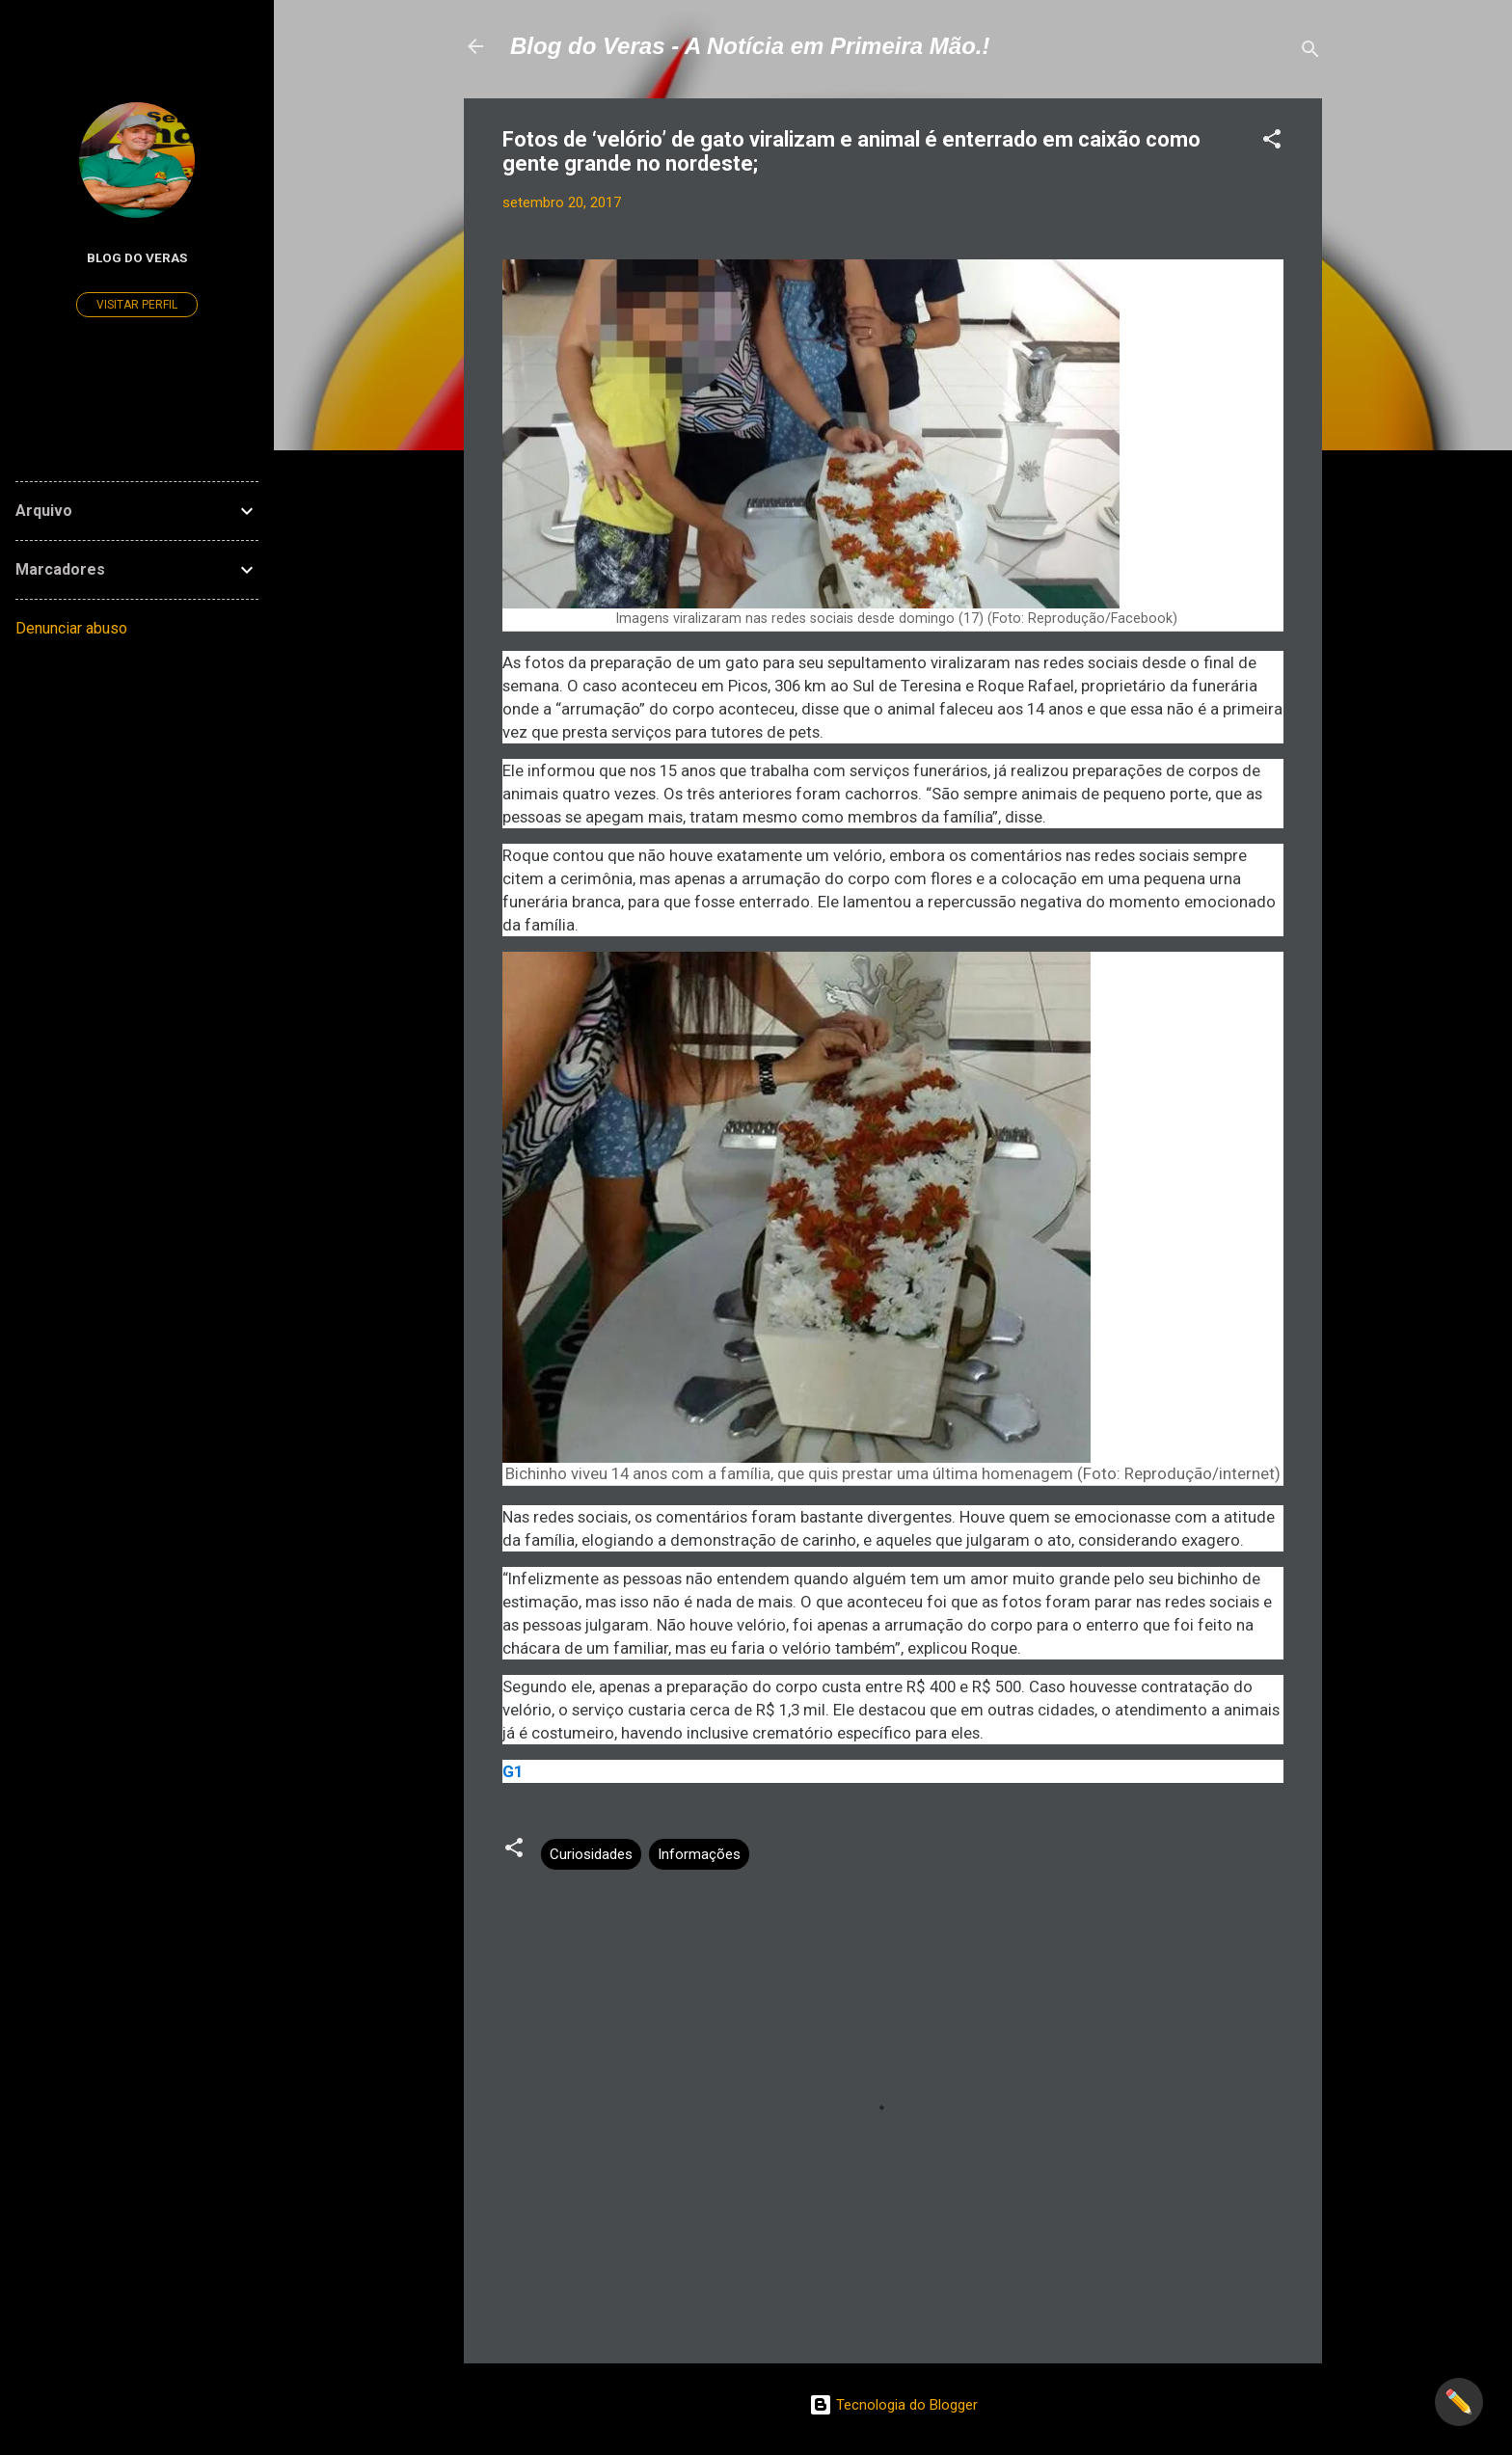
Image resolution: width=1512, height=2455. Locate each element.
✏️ (1458, 2401)
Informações (699, 1854)
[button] (1271, 142)
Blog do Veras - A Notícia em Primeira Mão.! (749, 46)
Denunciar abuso (71, 628)
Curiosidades (591, 1854)
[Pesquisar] (1310, 52)
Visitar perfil (136, 304)
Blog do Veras (137, 257)
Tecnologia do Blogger (893, 2405)
